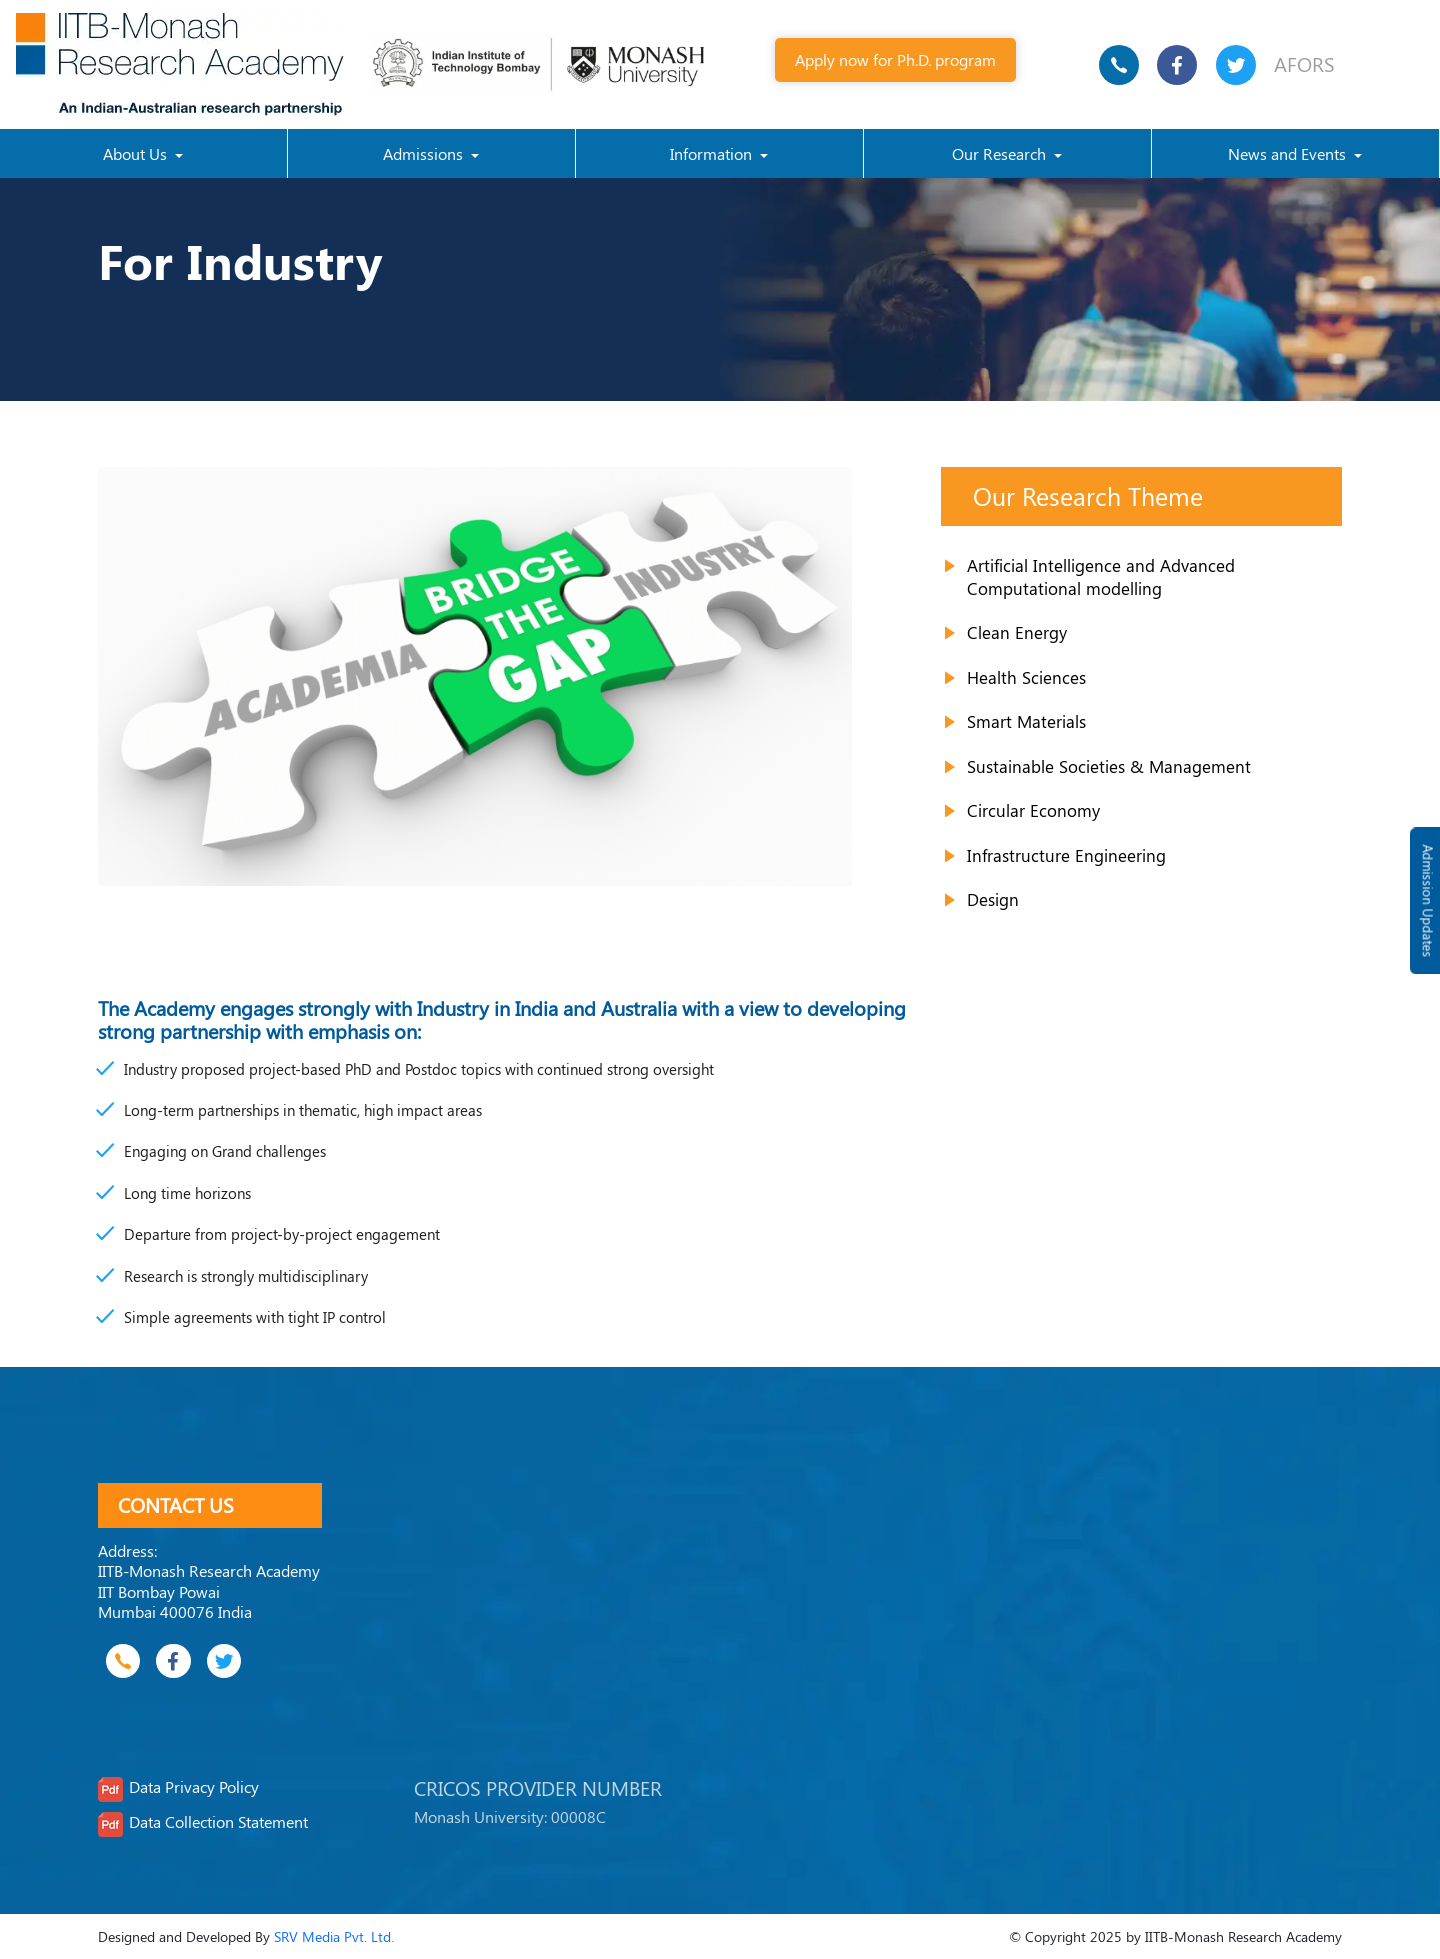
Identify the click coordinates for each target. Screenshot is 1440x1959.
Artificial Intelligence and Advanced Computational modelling (1101, 576)
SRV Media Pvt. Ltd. (334, 1936)
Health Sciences (1026, 677)
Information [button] (713, 153)
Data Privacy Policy (194, 1787)
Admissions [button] (425, 153)
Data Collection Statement (218, 1822)
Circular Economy (1033, 810)
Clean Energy (1017, 632)
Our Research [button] (1001, 153)
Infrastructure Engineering (1066, 855)
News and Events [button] (1289, 153)
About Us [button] (137, 153)
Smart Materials (1026, 721)
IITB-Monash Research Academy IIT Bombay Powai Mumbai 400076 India (209, 1591)
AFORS (1304, 64)
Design (993, 899)
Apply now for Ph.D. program (895, 59)
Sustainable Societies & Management (1109, 766)
